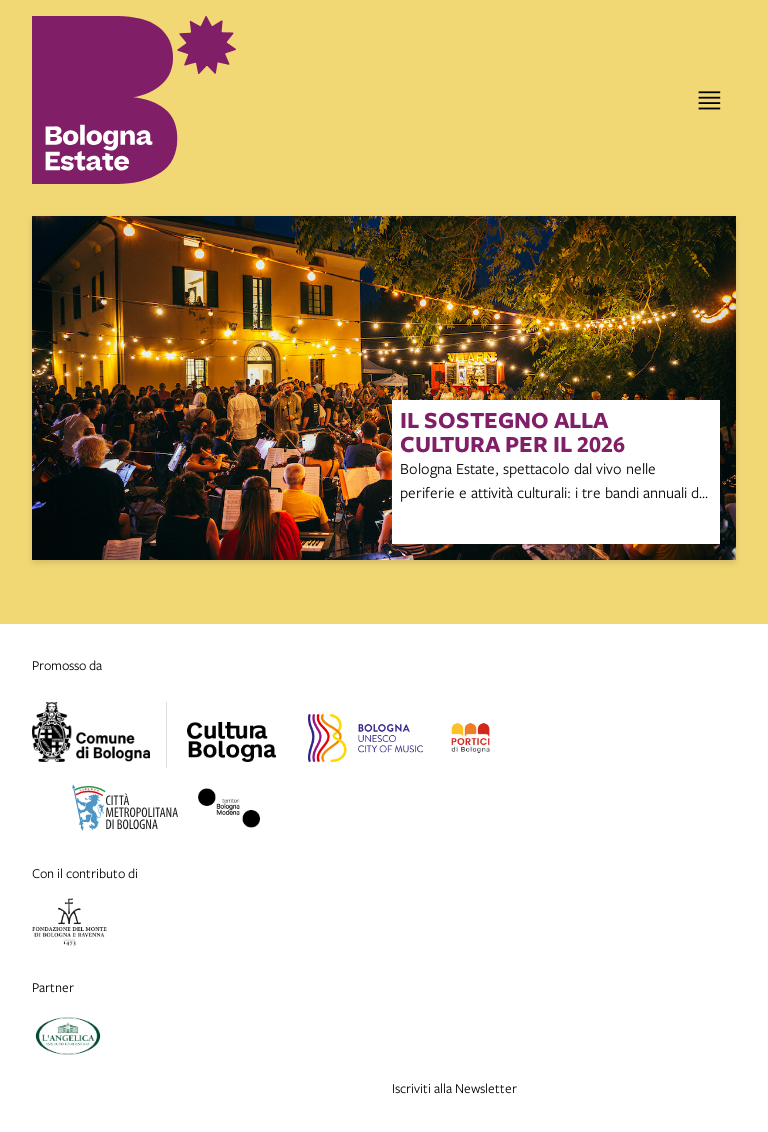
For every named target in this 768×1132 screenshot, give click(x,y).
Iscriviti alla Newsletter (454, 1088)
